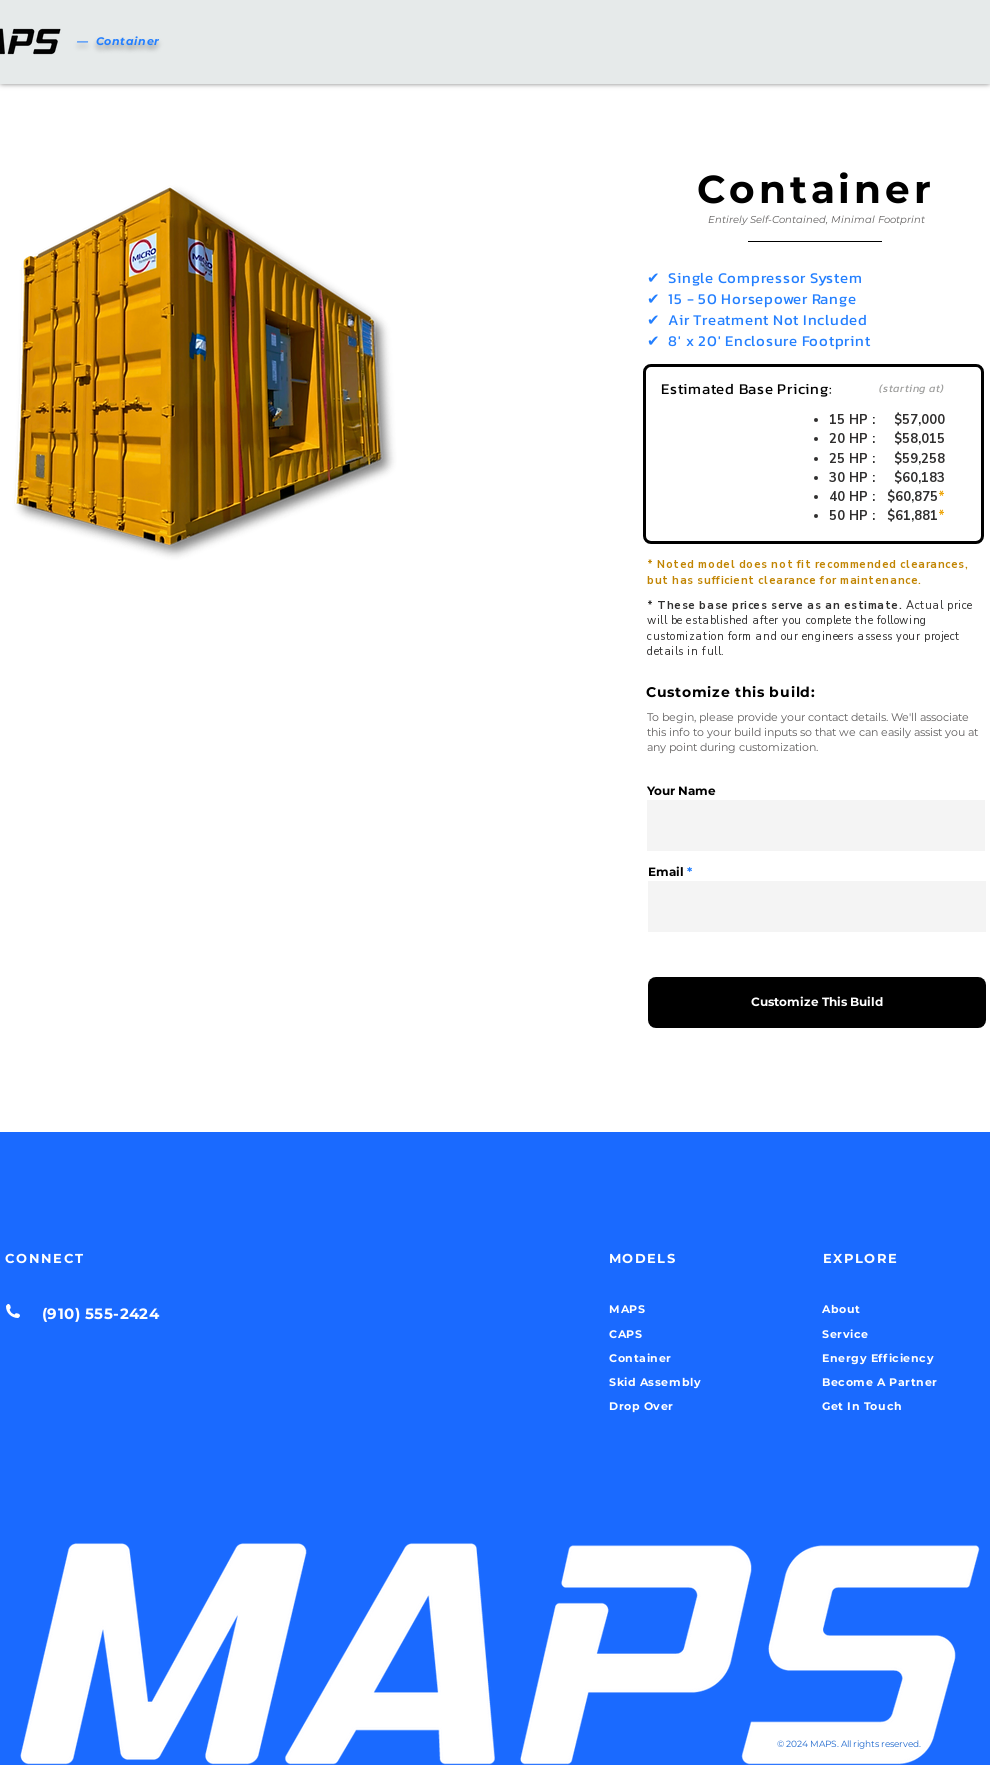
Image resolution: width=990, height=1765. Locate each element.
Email (666, 872)
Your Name (681, 791)
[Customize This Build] (817, 1002)
